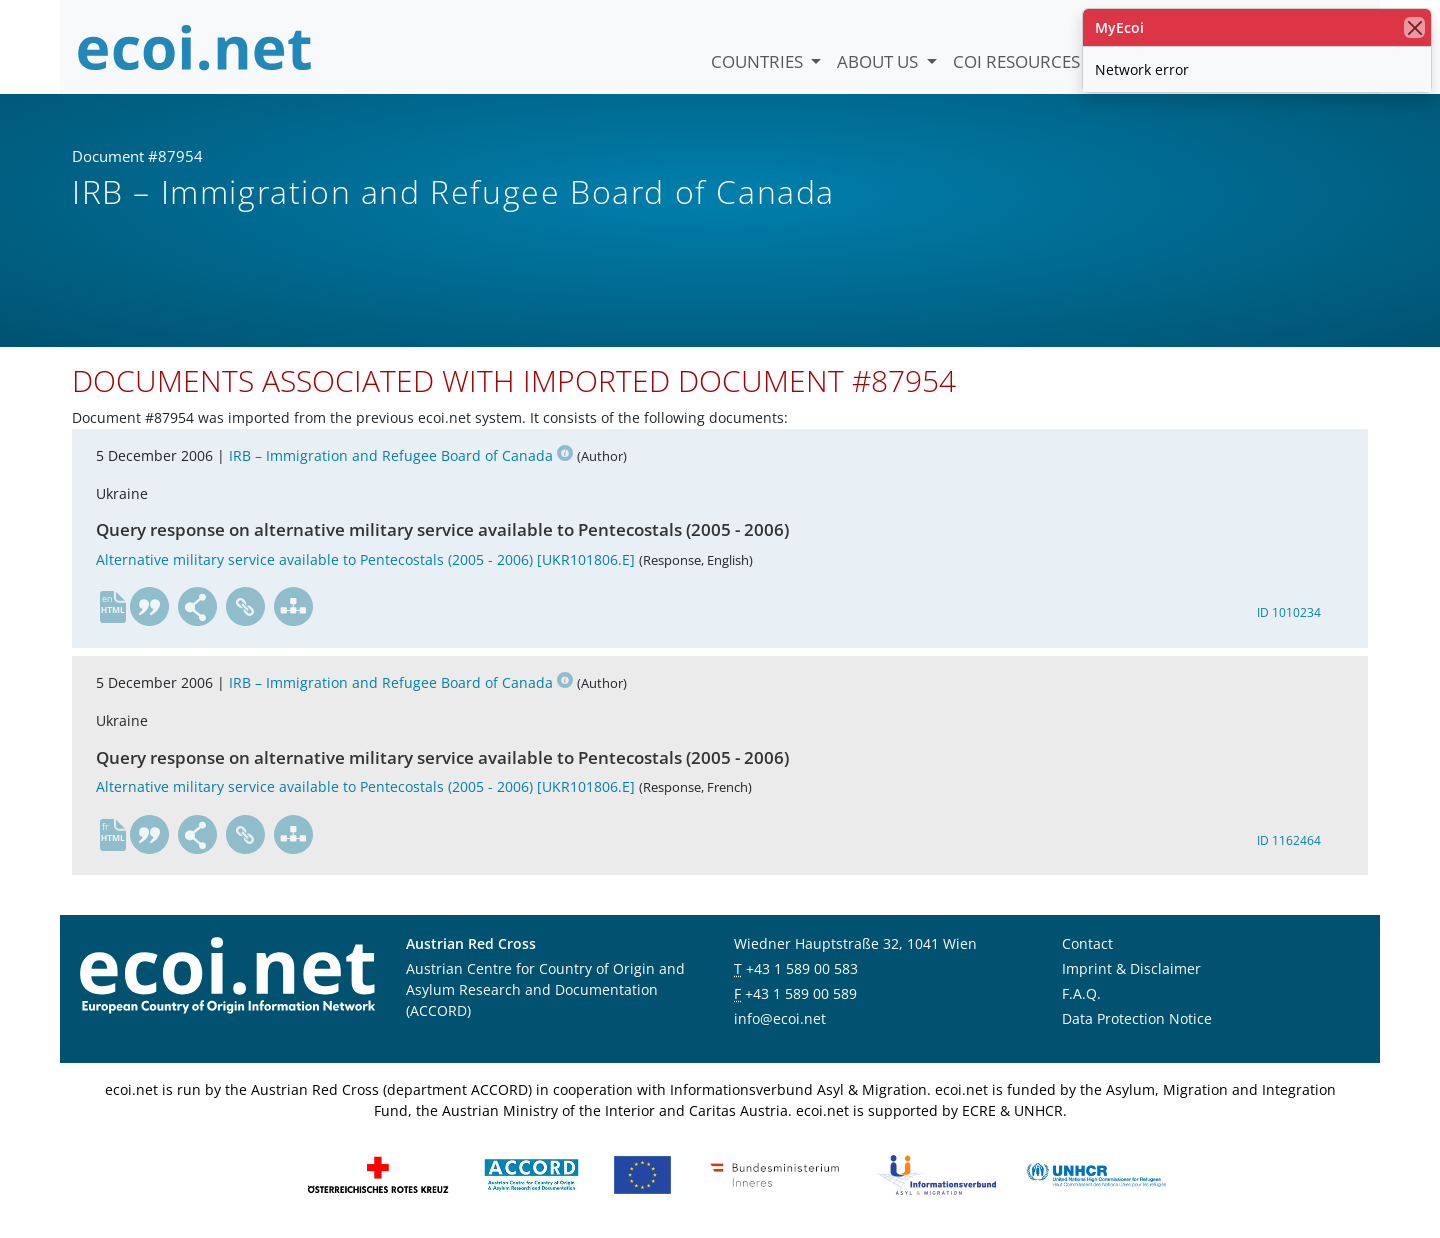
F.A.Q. (1081, 993)
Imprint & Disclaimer (1131, 968)
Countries (759, 61)
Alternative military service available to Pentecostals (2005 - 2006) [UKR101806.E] (365, 559)
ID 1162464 (1289, 840)
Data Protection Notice (1137, 1018)
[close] (1414, 27)
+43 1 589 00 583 (802, 968)
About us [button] (879, 61)
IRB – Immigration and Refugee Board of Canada (401, 455)
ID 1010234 (1289, 612)
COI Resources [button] (1018, 61)
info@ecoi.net (780, 1018)
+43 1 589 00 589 (801, 993)
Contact (1087, 943)
